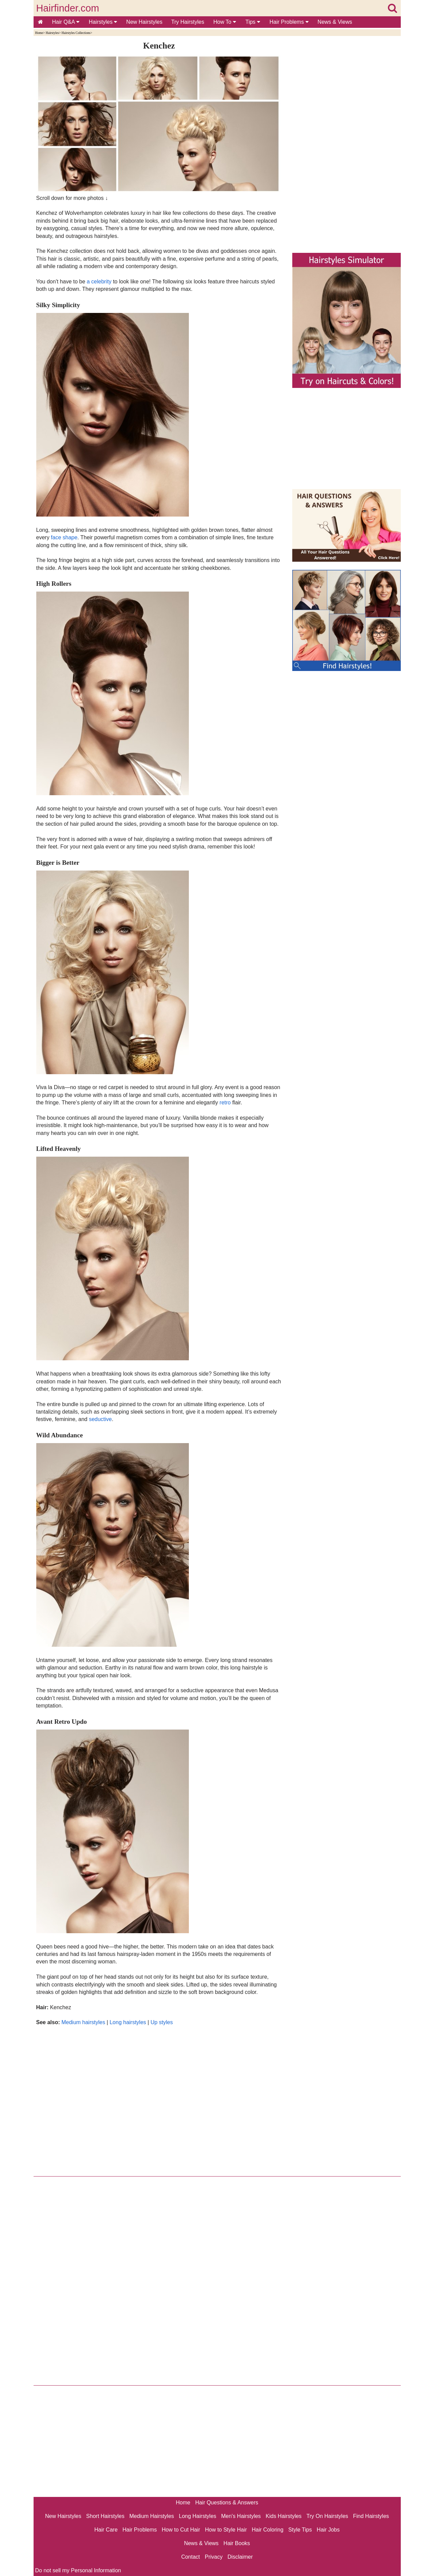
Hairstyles (103, 22)
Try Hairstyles (187, 22)
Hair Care (105, 2530)
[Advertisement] (159, 2099)
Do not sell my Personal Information (78, 2570)
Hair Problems (289, 22)
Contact (190, 2557)
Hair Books (236, 2543)
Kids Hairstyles (284, 2516)
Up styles (162, 2022)
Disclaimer (240, 2557)
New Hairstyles (144, 22)
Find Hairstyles (371, 2516)
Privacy (213, 2557)
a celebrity (99, 281)
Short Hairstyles (105, 2516)
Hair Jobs (328, 2530)
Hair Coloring (267, 2530)
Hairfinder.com (67, 8)
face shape (64, 537)
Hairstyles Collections (75, 33)
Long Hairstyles (197, 2516)
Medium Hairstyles (151, 2516)
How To (224, 22)
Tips (252, 22)
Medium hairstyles (83, 2022)
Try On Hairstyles (327, 2516)
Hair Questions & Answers (226, 2502)
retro (225, 1102)
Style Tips (300, 2530)
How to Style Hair (226, 2530)
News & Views (335, 22)
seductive (100, 1419)
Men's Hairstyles (241, 2516)
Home (39, 33)
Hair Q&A (65, 22)
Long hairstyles (128, 2022)
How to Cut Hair (181, 2530)
